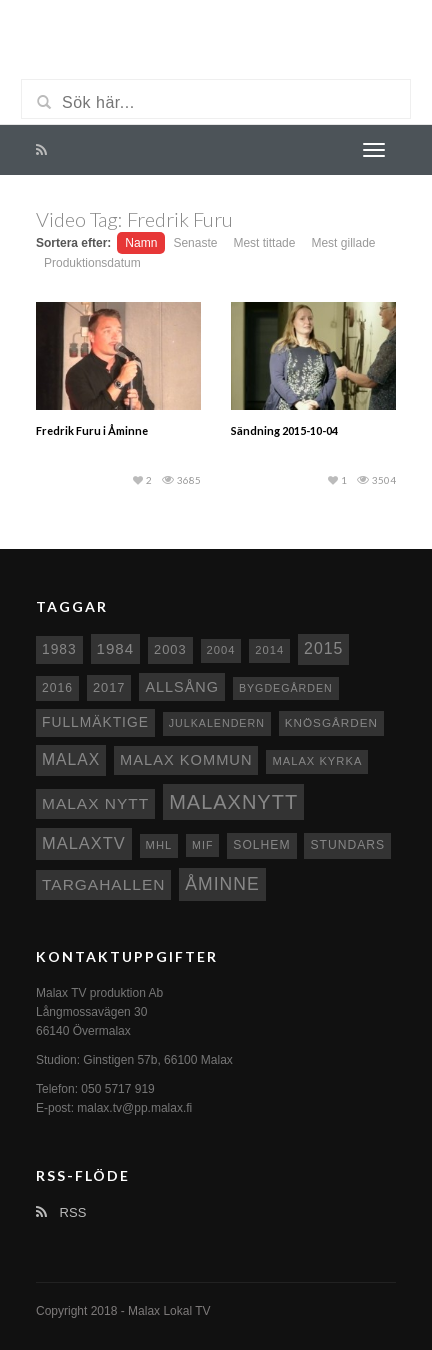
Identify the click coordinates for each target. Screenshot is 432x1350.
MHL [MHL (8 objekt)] (159, 845)
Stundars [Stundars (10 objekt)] (347, 845)
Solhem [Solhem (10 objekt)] (261, 845)
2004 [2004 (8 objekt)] (221, 650)
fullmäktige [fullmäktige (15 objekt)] (95, 722)
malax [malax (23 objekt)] (71, 759)
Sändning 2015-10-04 (284, 430)
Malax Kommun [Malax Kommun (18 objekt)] (186, 760)
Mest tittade (264, 243)
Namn (141, 243)
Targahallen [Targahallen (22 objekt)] (103, 884)
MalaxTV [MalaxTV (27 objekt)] (84, 843)
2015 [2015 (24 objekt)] (323, 648)
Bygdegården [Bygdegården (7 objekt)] (286, 688)
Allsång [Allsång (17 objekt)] (182, 687)
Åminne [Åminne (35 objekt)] (222, 884)
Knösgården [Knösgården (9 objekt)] (331, 722)
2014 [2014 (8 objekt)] (269, 650)
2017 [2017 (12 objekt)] (109, 687)
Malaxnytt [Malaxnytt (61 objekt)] (233, 802)
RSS (61, 1212)
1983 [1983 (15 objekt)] (59, 649)
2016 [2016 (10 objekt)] (57, 688)
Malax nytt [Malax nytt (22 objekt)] (95, 803)
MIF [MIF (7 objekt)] (202, 845)
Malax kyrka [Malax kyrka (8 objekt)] (317, 761)
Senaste (195, 243)
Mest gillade (343, 243)
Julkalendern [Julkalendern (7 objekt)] (217, 723)
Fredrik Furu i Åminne (92, 430)
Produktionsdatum (92, 263)
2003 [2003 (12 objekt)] (170, 649)
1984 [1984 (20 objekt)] (116, 648)
